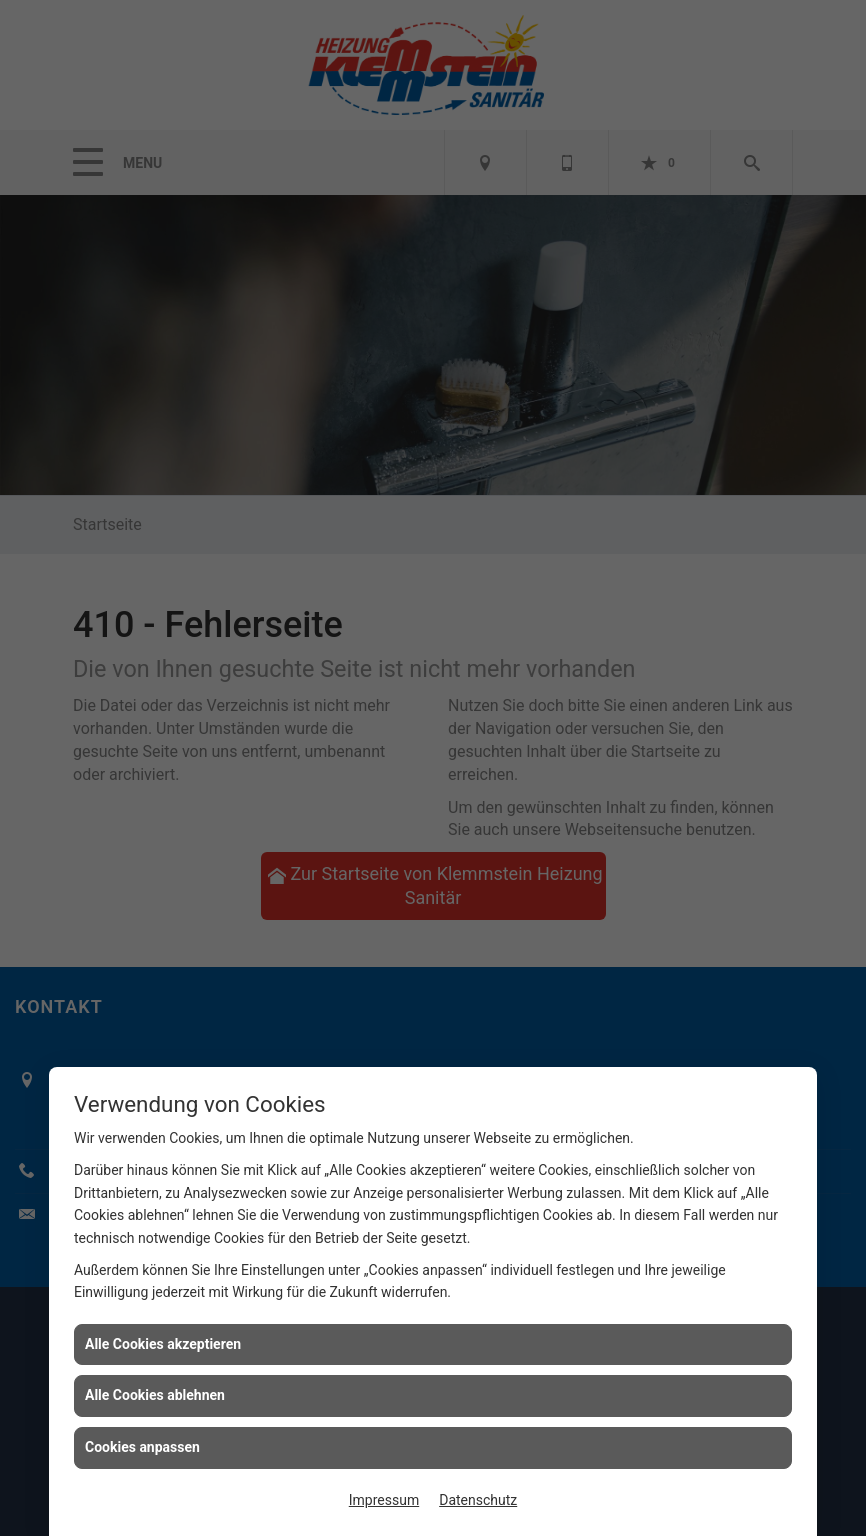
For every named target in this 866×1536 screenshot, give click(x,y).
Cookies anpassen (142, 1447)
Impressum (384, 1500)
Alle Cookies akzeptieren (163, 1344)
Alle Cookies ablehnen (155, 1395)
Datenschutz (478, 1500)
